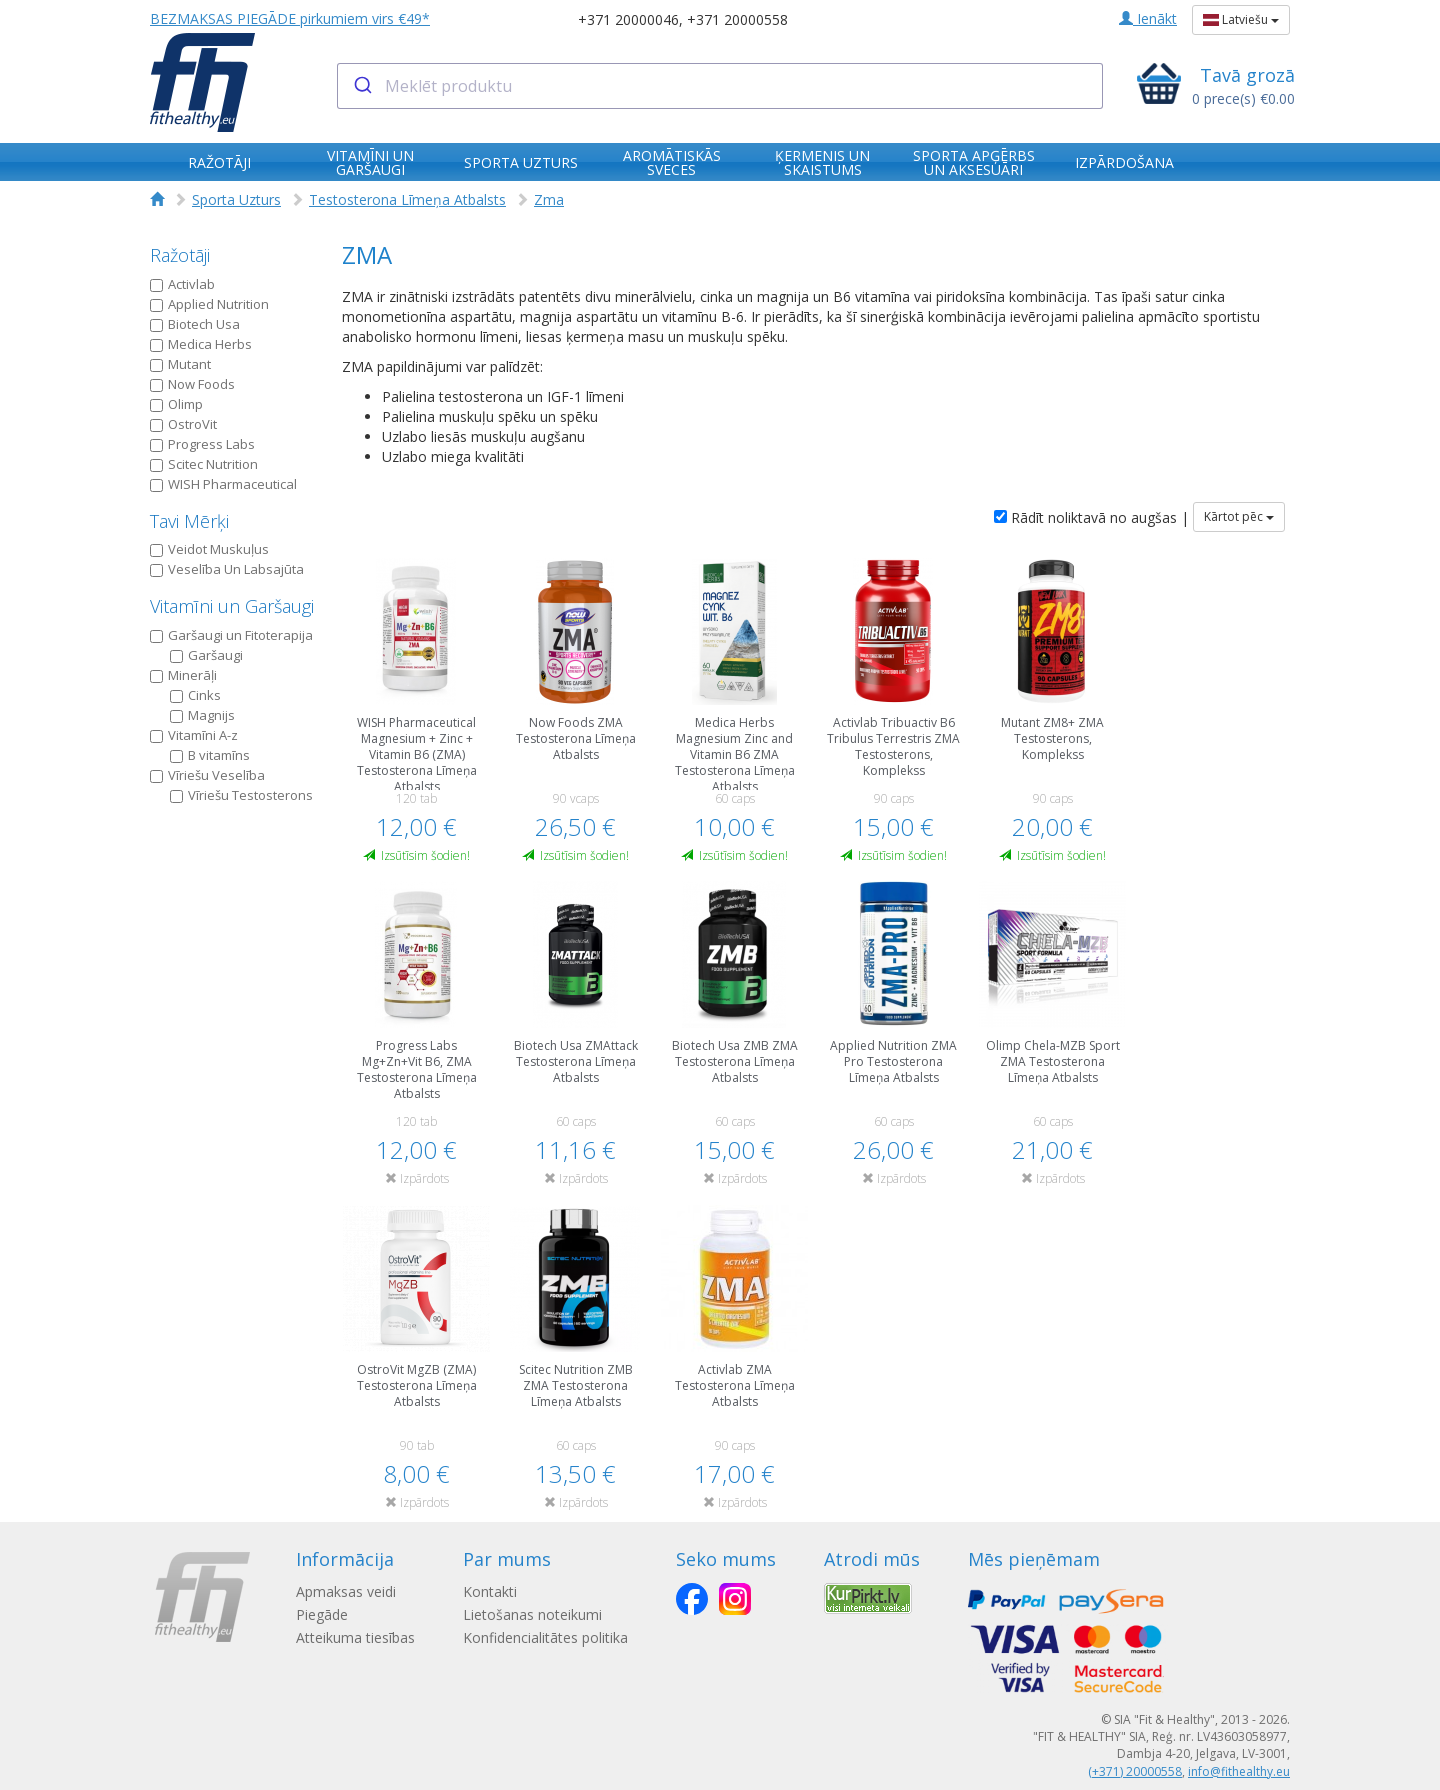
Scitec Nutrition (204, 464)
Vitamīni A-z (194, 735)
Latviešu (1241, 19)
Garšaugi (206, 655)
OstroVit (183, 424)
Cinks (195, 695)
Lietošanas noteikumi (532, 1614)
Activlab (182, 284)
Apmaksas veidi (346, 1591)
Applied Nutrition (209, 304)
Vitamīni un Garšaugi (232, 606)
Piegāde (322, 1614)
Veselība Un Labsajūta (227, 569)
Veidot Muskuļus (209, 549)
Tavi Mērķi (189, 521)
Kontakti (490, 1591)
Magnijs (202, 715)
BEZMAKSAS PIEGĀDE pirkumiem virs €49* (290, 18)
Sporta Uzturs (236, 199)
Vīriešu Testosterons (241, 795)
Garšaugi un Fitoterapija (231, 635)
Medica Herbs (201, 344)
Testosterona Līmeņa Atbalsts (407, 199)
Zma (549, 199)
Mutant (180, 364)
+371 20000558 (737, 19)
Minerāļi (183, 675)
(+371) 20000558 (1135, 1771)
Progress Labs (202, 444)
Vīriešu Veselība (207, 775)
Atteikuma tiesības (355, 1637)
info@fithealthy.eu (1239, 1771)
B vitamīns (210, 755)
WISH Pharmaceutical (223, 484)
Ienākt (1148, 18)
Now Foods (192, 384)
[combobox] (720, 86)
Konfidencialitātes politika (545, 1637)
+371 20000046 (628, 19)
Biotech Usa (195, 324)
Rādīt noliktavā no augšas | (1091, 517)
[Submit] (361, 86)
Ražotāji (180, 255)
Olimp (176, 404)
